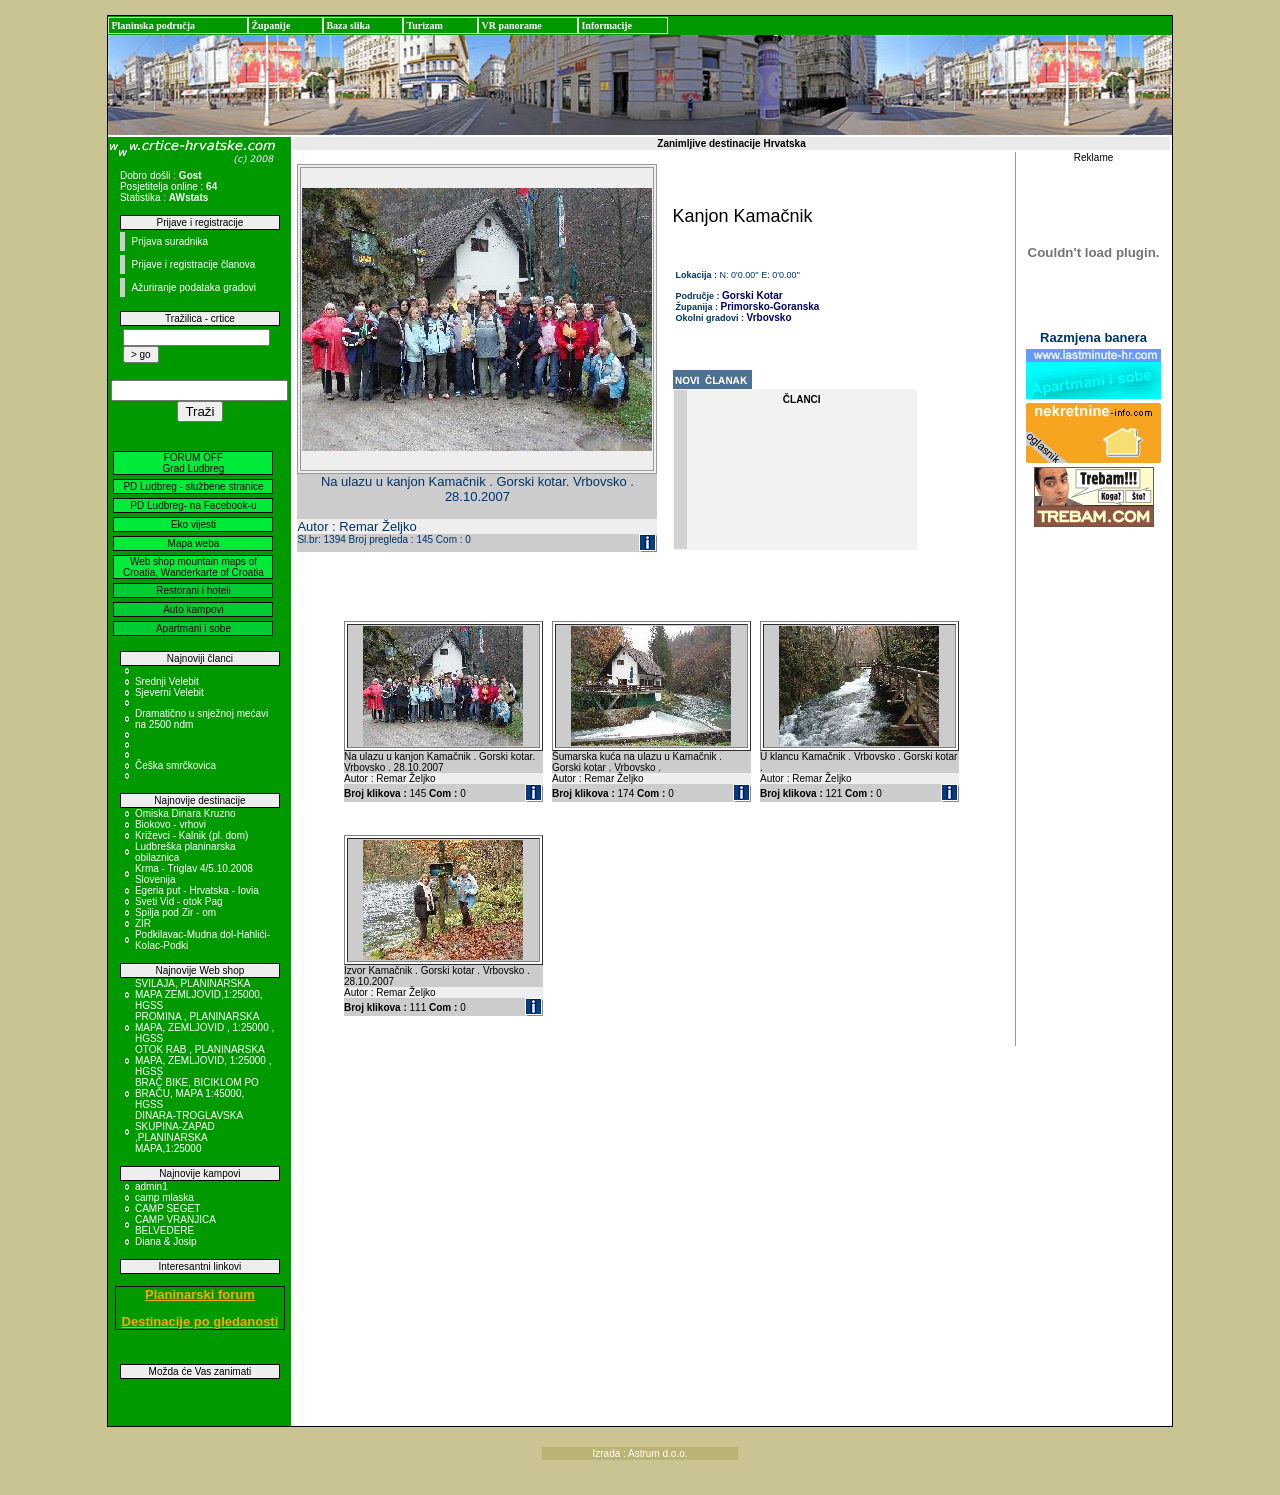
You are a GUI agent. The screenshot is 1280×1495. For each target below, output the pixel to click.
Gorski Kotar (752, 295)
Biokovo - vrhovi (170, 824)
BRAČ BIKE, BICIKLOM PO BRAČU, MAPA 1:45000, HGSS (197, 1093)
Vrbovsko (769, 317)
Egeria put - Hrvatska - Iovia (197, 890)
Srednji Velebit (167, 681)
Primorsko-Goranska (770, 306)
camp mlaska (164, 1197)
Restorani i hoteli (193, 590)
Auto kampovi (193, 609)
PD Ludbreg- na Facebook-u (193, 505)
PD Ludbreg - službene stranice (193, 486)
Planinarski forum (200, 1294)
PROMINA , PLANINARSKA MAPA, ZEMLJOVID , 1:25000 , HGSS (204, 1027)
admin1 (151, 1186)
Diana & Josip (166, 1241)
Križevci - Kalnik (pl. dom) (191, 835)
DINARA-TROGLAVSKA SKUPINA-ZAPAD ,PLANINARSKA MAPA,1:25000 (189, 1132)
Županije (270, 25)
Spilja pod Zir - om (175, 912)
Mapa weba (194, 543)
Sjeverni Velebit (169, 692)
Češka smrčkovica (175, 765)
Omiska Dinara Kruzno (185, 813)
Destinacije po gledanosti (200, 1321)
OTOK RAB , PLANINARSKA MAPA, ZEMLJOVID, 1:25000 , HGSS (203, 1060)
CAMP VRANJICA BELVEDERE (175, 1225)
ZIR (143, 923)
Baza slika (348, 25)
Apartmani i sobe (193, 628)
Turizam (424, 25)
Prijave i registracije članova (193, 264)
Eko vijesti (193, 524)
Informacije (606, 25)
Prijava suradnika (169, 241)
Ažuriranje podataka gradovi (193, 287)
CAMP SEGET (167, 1208)
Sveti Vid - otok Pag (179, 901)
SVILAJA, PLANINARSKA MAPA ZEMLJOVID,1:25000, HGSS (199, 994)
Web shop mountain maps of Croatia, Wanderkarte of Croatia (193, 567)
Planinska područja (153, 25)
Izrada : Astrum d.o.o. (639, 1453)
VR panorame (511, 25)
